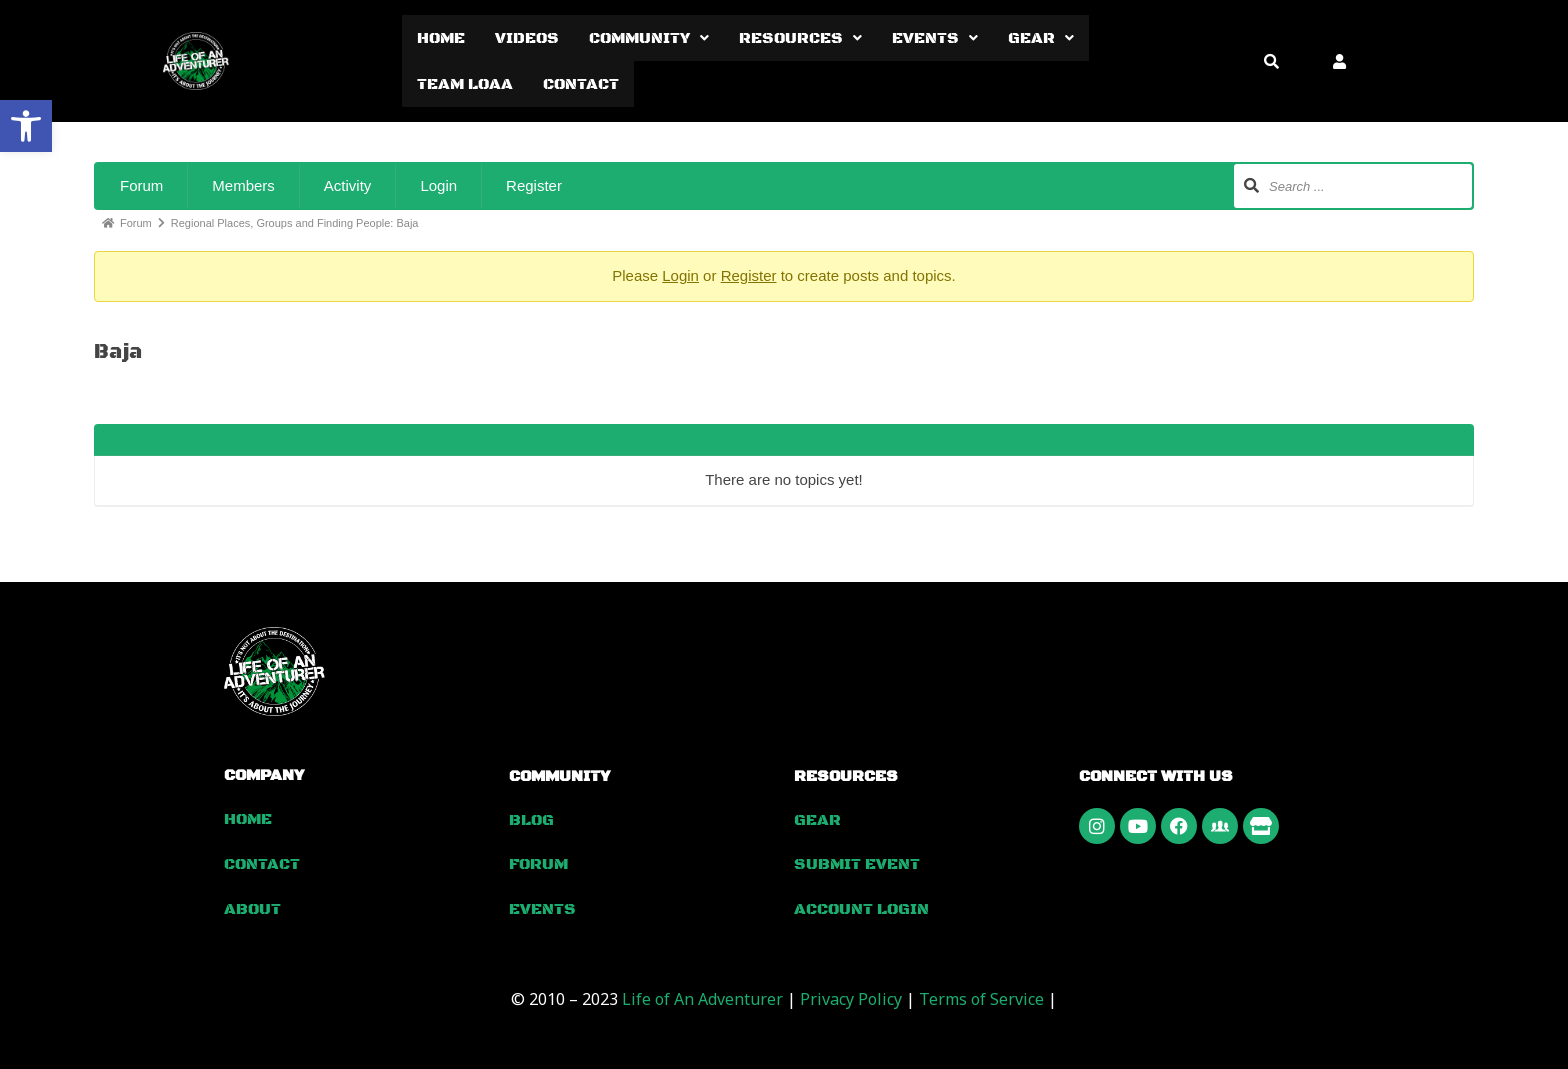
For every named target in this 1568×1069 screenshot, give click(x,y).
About (252, 907)
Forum (141, 185)
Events (935, 38)
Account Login (861, 908)
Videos (527, 38)
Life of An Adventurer (702, 997)
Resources (800, 38)
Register (534, 185)
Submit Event (857, 864)
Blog (531, 820)
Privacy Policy (851, 997)
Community (649, 38)
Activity (348, 185)
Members (243, 185)
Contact (581, 84)
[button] (26, 126)
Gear (1041, 38)
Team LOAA (465, 84)
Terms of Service (981, 997)
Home (441, 38)
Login (438, 185)
